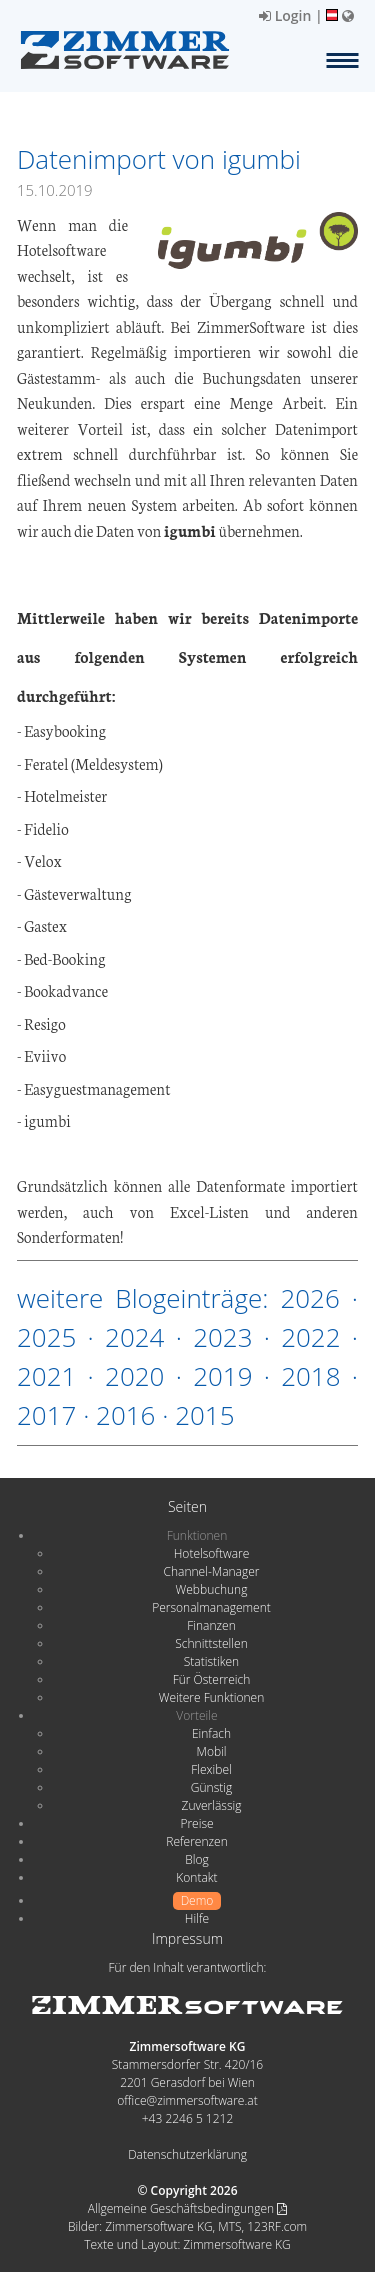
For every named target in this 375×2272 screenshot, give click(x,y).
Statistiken (211, 1661)
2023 (222, 1337)
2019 (222, 1376)
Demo (197, 1900)
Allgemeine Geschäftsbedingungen (187, 2208)
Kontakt (196, 1877)
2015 (204, 1415)
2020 (134, 1376)
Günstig (211, 1787)
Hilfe (197, 1918)
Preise (196, 1823)
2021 (46, 1376)
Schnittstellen (211, 1643)
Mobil (212, 1751)
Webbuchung (212, 1589)
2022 (310, 1337)
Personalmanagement (211, 1607)
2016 (125, 1415)
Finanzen (211, 1625)
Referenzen (196, 1841)
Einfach (211, 1733)
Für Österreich (212, 1679)
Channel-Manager (212, 1571)
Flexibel (211, 1769)
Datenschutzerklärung (187, 2154)
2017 (46, 1415)
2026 (309, 1298)
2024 (134, 1337)
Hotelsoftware (212, 1553)
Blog (197, 1859)
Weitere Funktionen (212, 1697)
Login (285, 15)
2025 (46, 1337)
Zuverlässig (212, 1805)
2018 (310, 1376)
